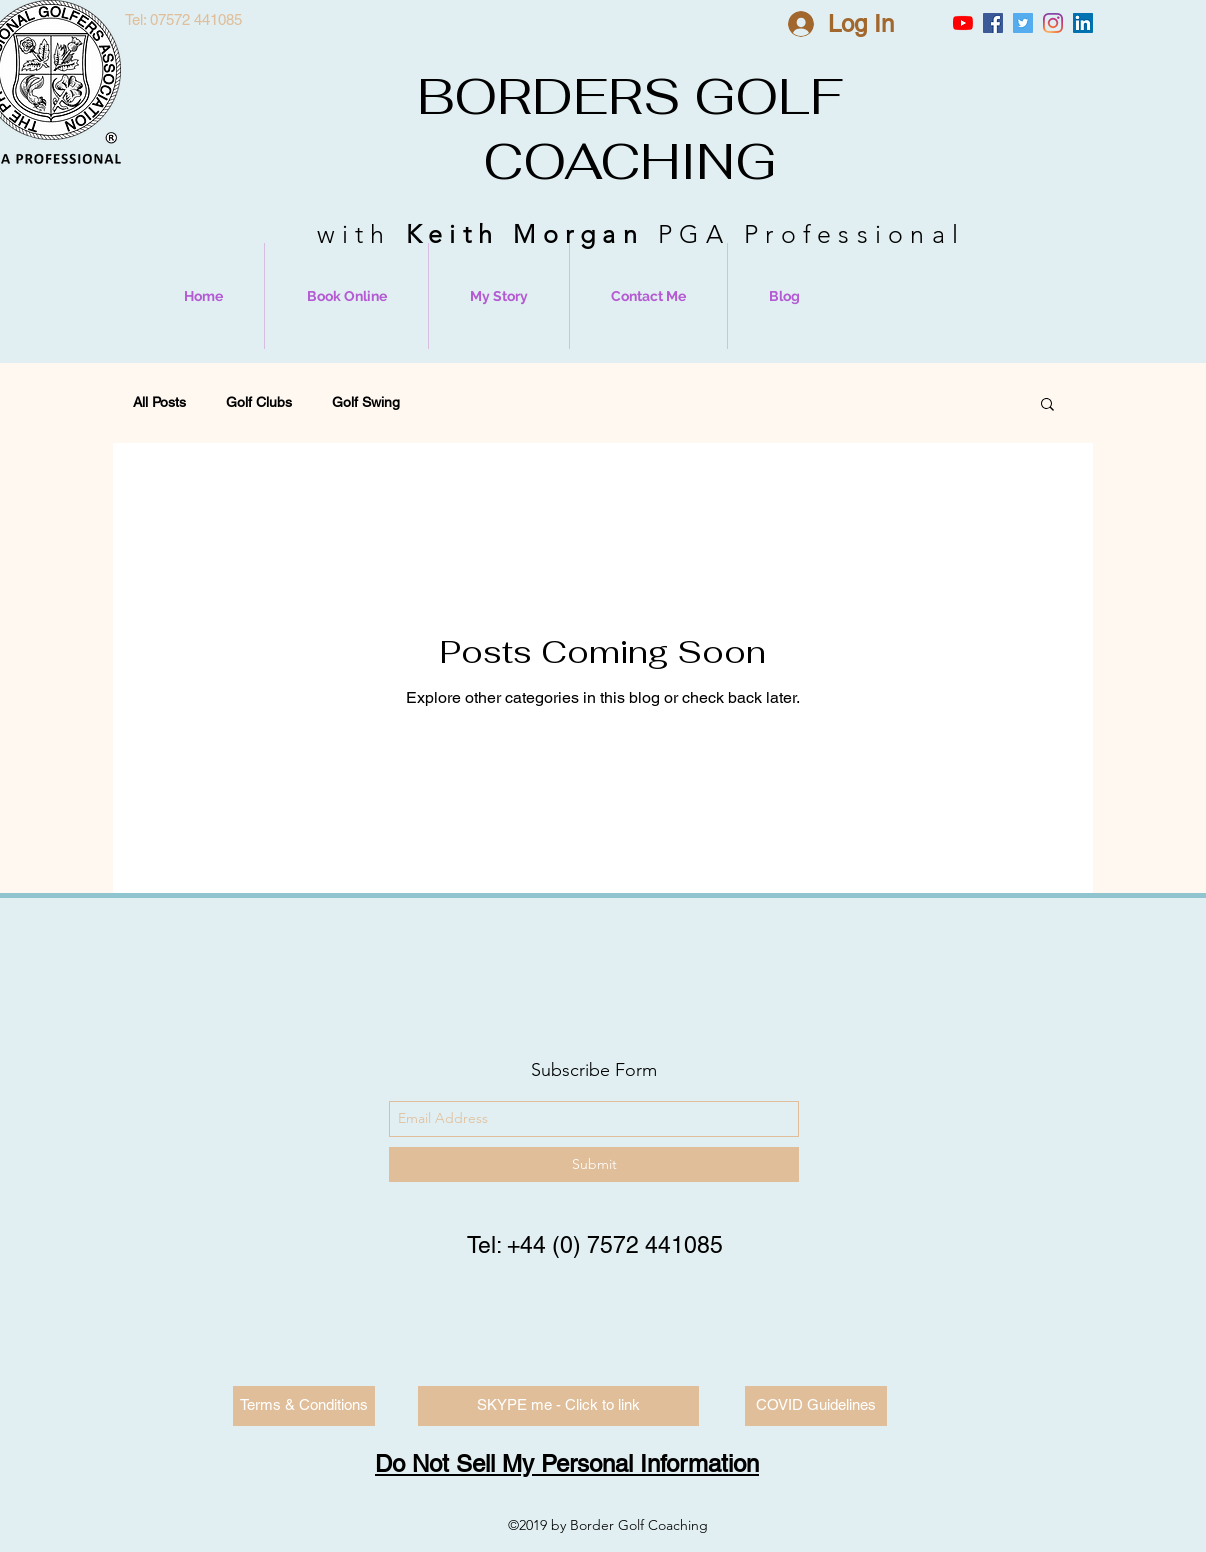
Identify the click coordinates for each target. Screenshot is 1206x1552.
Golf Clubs (259, 402)
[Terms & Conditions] (304, 1406)
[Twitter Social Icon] (1023, 23)
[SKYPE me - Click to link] (558, 1406)
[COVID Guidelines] (816, 1406)
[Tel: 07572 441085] (183, 20)
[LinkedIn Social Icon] (1083, 23)
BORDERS (549, 96)
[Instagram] (1053, 23)
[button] (1047, 405)
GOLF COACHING (663, 129)
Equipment (474, 402)
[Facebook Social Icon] (993, 23)
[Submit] (594, 1164)
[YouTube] (963, 23)
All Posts (159, 402)
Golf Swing (366, 402)
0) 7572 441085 (641, 1245)
